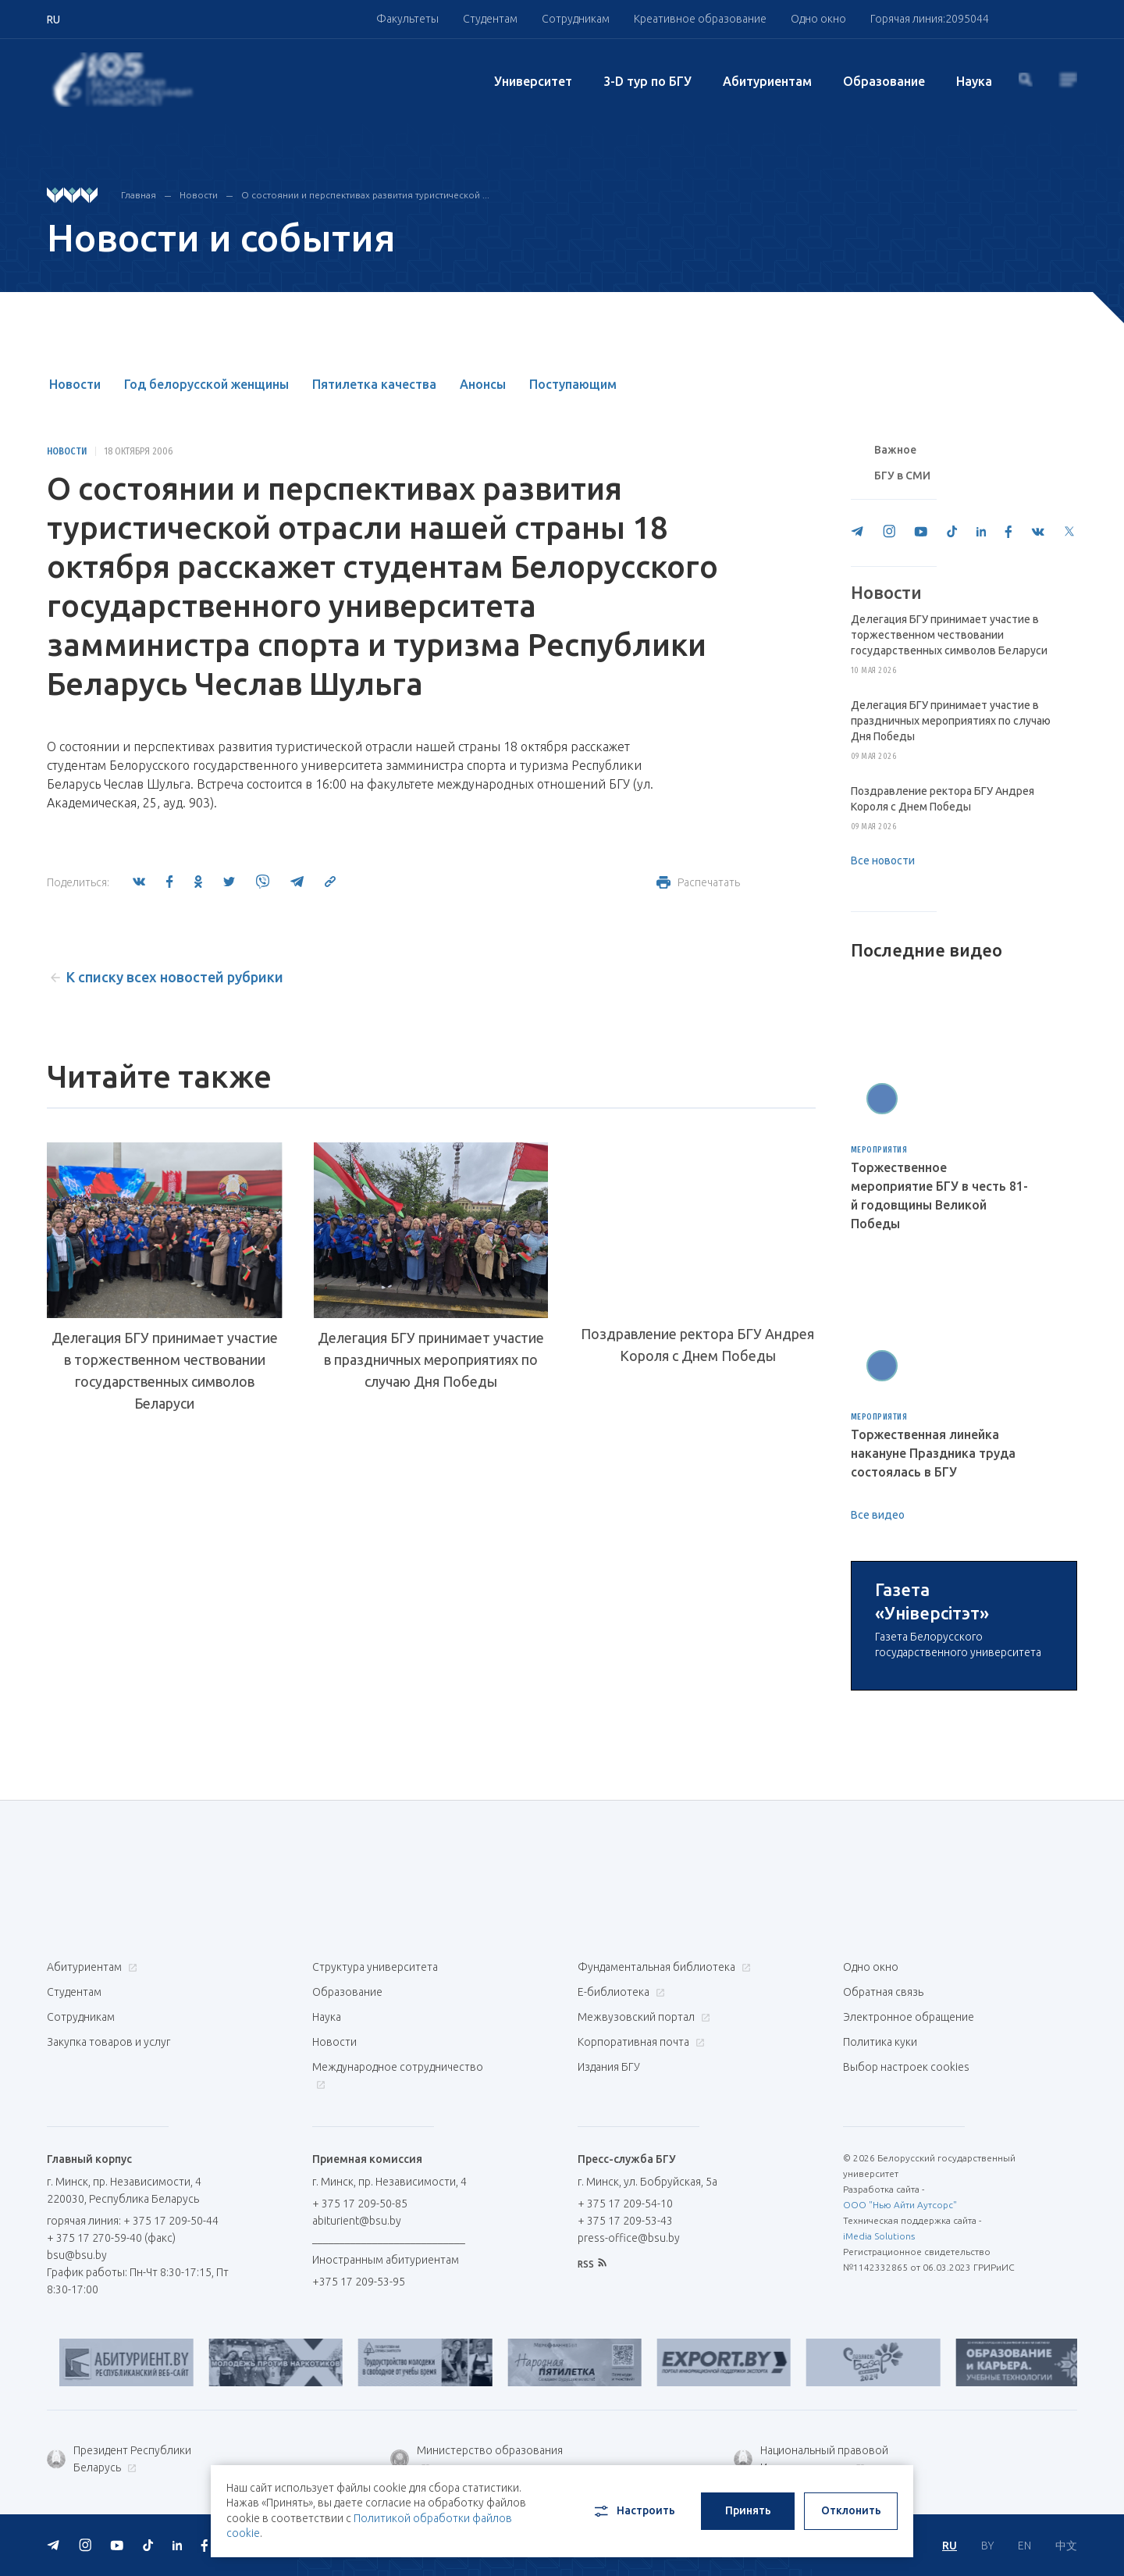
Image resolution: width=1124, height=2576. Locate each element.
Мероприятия (879, 1150)
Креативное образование (700, 18)
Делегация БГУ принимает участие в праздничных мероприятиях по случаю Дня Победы (431, 1359)
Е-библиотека (619, 1992)
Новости (199, 195)
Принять (748, 2510)
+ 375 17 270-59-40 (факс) (111, 2238)
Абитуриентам (767, 81)
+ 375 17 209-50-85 (359, 2203)
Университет (533, 81)
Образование (884, 81)
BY (987, 2545)
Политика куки (880, 2042)
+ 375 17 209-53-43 (625, 2220)
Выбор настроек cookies (906, 2067)
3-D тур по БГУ (647, 81)
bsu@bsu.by (77, 2255)
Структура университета (375, 1967)
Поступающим (573, 384)
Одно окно (818, 18)
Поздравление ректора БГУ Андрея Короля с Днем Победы (697, 1344)
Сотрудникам (576, 18)
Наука (974, 81)
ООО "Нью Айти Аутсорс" (900, 2205)
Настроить (633, 2511)
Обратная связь (883, 1992)
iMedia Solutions (879, 2236)
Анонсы (483, 384)
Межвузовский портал (642, 2017)
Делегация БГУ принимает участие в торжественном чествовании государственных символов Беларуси (165, 1370)
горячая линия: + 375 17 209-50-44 (133, 2220)
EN (1024, 2545)
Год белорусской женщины (206, 384)
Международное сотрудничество (397, 2075)
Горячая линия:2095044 (929, 18)
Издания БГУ (609, 2067)
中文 (1066, 2545)
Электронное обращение (908, 2017)
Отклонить (851, 2510)
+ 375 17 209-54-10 (625, 2203)
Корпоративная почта (639, 2042)
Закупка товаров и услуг (108, 2042)
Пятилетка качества (374, 384)
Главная (138, 195)
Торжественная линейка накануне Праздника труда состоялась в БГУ (933, 1453)
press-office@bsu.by (629, 2238)
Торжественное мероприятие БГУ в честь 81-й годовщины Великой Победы (939, 1195)
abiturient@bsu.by (356, 2220)
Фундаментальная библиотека (662, 1967)
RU (949, 2545)
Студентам (490, 18)
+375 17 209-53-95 (358, 2281)
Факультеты (407, 18)
